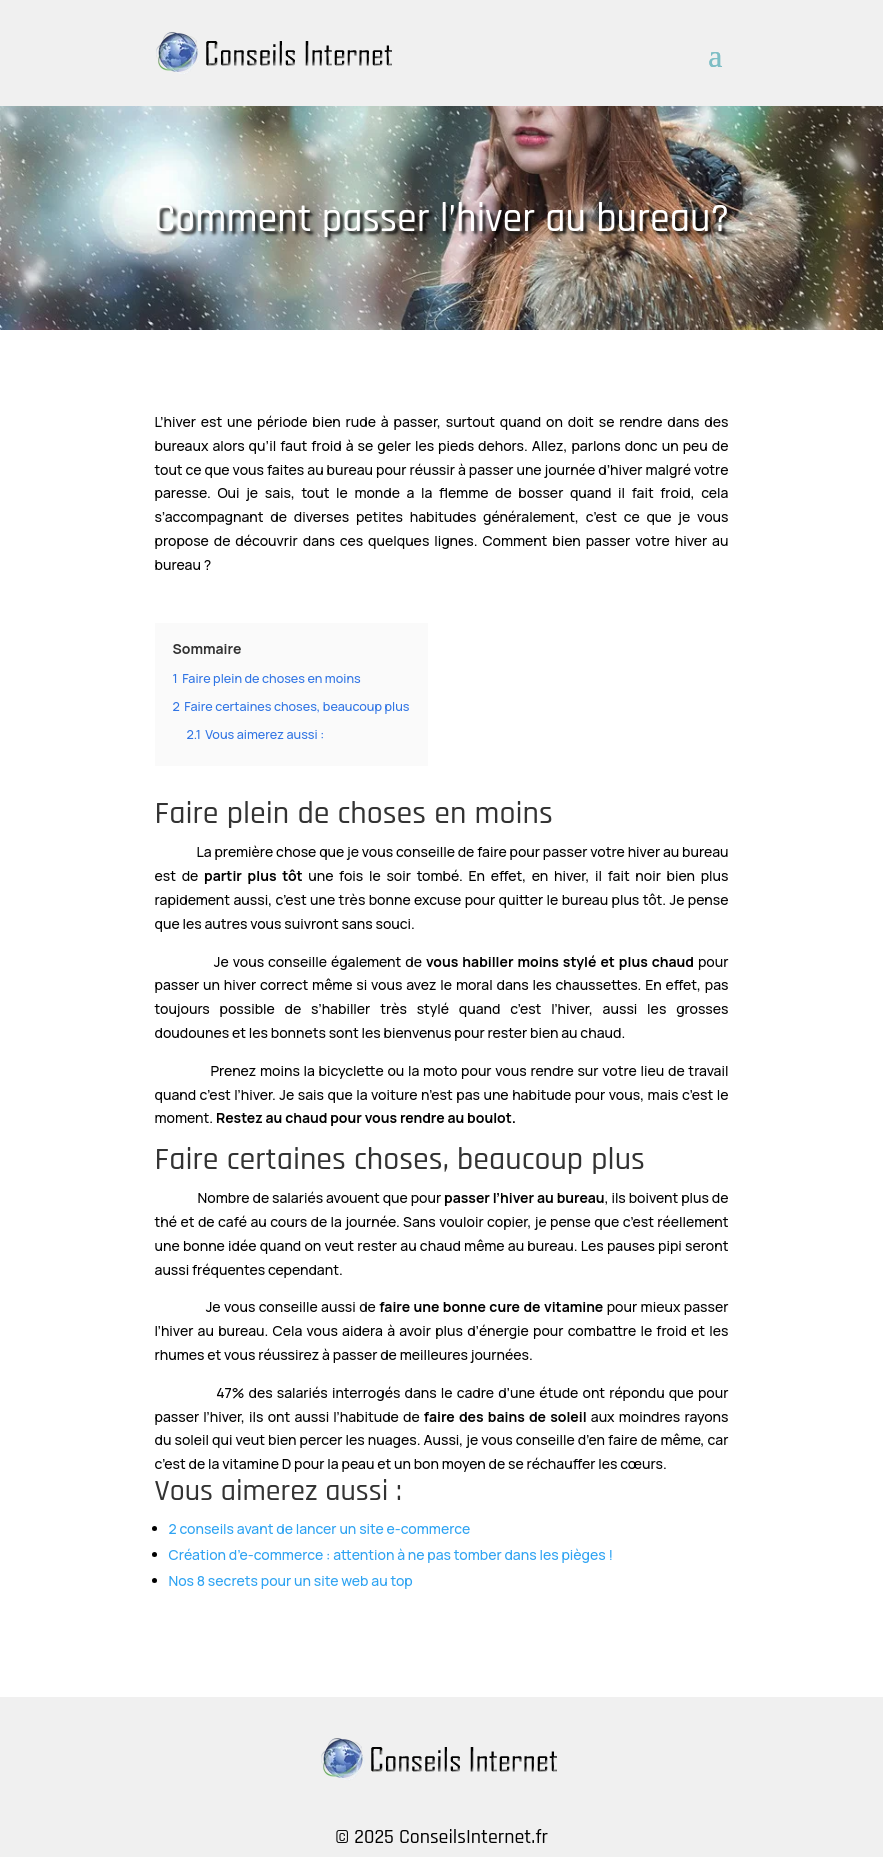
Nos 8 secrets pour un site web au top (291, 1580)
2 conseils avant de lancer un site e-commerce (320, 1528)
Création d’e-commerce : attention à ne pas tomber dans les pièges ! (391, 1554)
